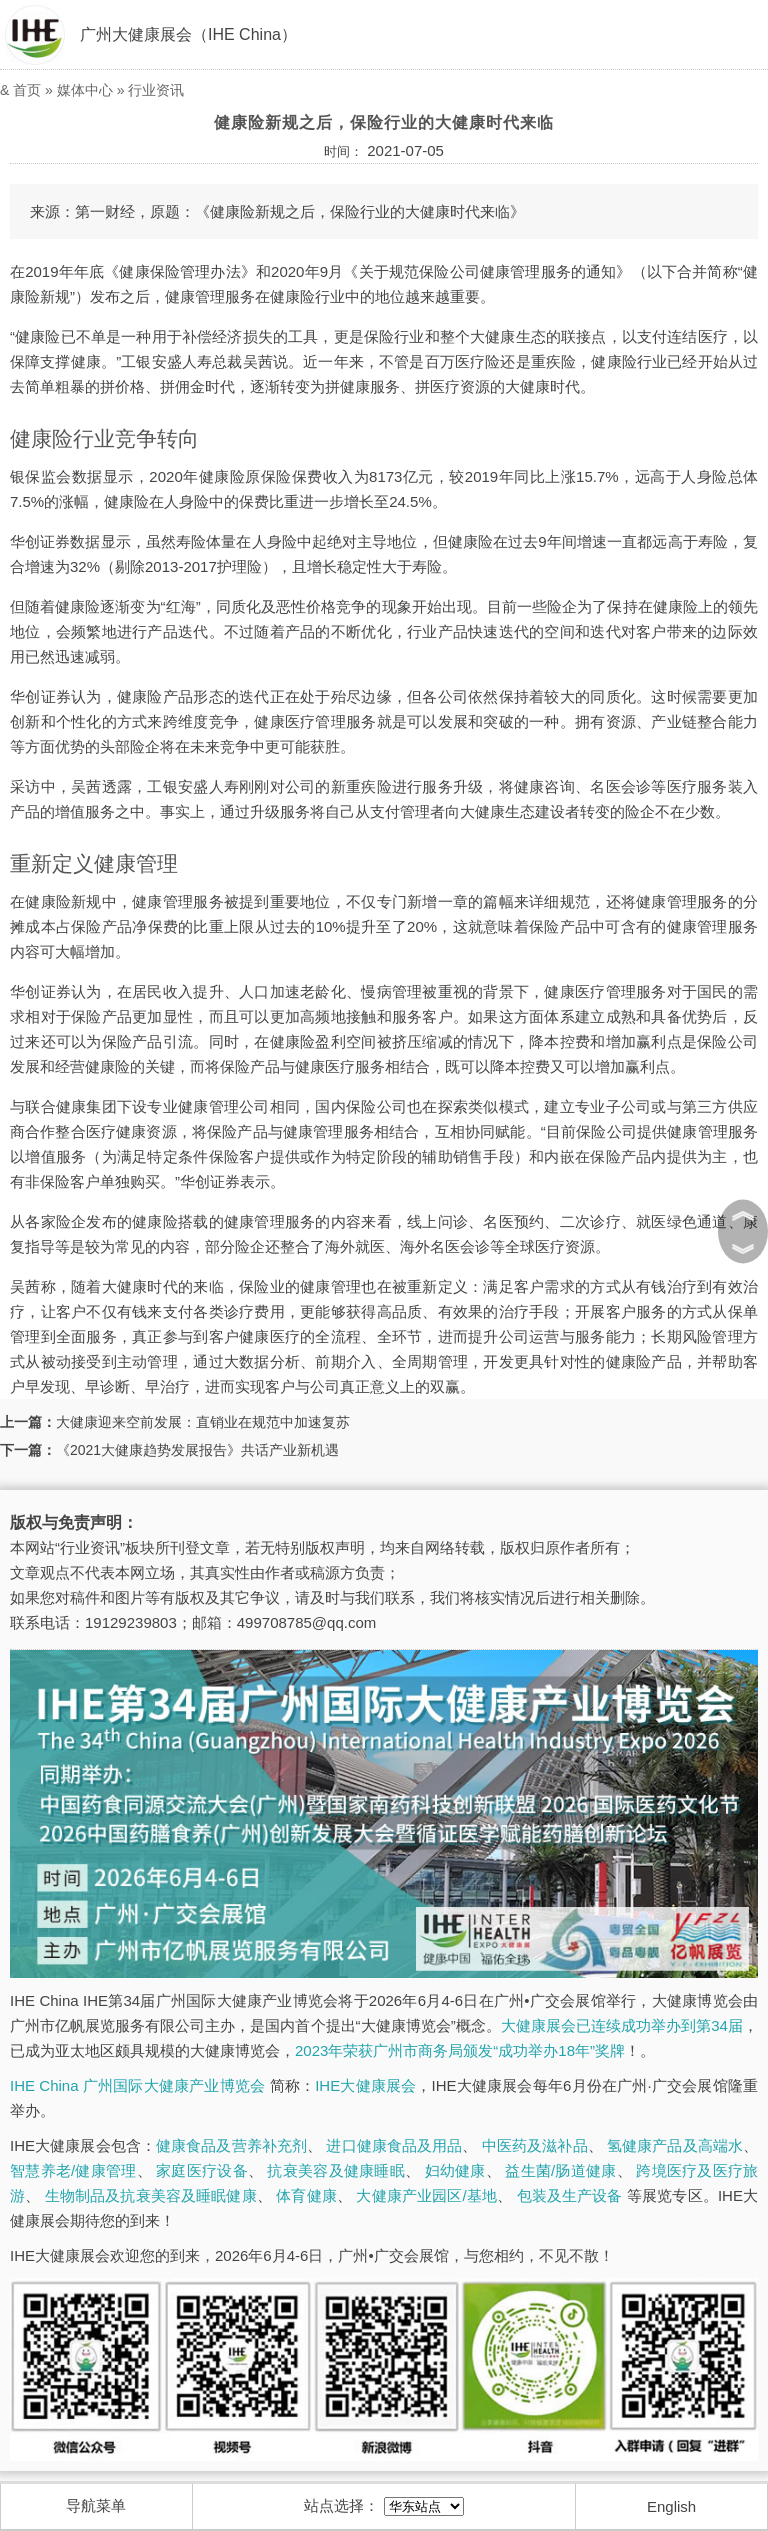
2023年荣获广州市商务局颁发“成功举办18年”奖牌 (460, 2050)
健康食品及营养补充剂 (231, 2145)
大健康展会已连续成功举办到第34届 (622, 2025)
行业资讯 (156, 90)
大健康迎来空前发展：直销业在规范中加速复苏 (203, 1422)
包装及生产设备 (570, 2195)
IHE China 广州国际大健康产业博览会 (137, 2085)
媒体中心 (85, 90)
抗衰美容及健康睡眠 (335, 2170)
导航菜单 (96, 2505)
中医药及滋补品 (535, 2145)
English (671, 2506)
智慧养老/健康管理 (73, 2170)
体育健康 (306, 2195)
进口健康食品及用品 (394, 2145)
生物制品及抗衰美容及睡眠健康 (151, 2195)
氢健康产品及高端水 (675, 2145)
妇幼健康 (455, 2170)
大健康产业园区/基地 (426, 2195)
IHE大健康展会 (365, 2085)
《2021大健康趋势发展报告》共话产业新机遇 (197, 1450)
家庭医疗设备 (202, 2170)
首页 (27, 90)
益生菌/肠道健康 (560, 2170)
